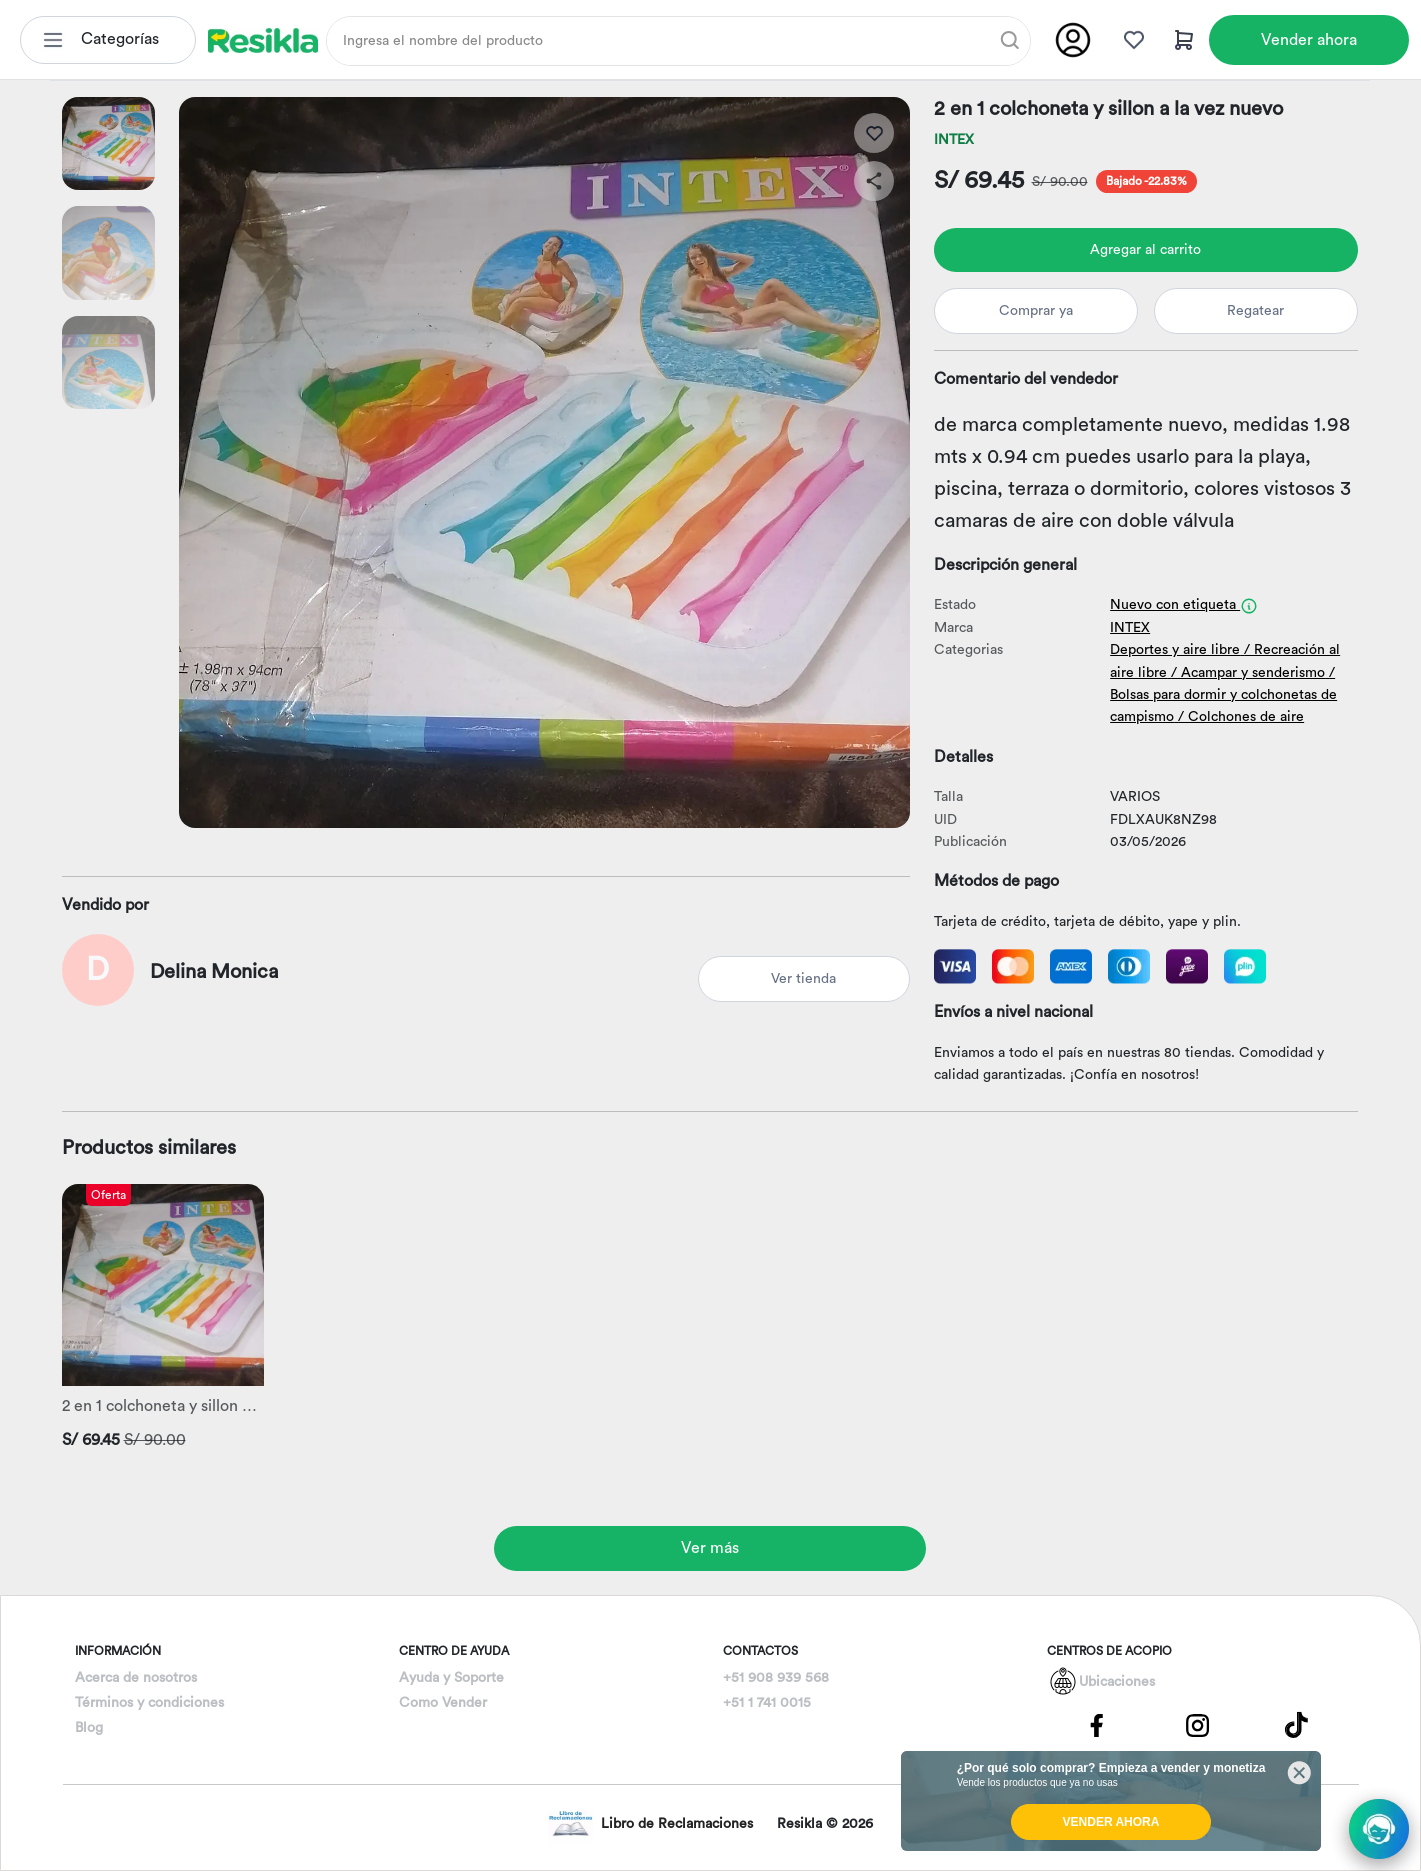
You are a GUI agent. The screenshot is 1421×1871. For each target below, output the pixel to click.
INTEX (954, 140)
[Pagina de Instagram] (1197, 1725)
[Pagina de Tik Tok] (1297, 1725)
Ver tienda (803, 979)
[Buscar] (1010, 40)
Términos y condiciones (149, 1703)
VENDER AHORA (1111, 1822)
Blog (89, 1728)
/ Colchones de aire (1241, 717)
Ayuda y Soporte (451, 1678)
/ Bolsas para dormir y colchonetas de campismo (1223, 695)
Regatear (1255, 311)
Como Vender (443, 1703)
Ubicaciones (1117, 1682)
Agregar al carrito (1145, 250)
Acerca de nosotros (136, 1678)
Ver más (710, 1548)
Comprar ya (1036, 311)
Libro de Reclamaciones (650, 1823)
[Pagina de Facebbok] (1097, 1725)
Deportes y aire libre (1175, 650)
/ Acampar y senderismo (1248, 673)
